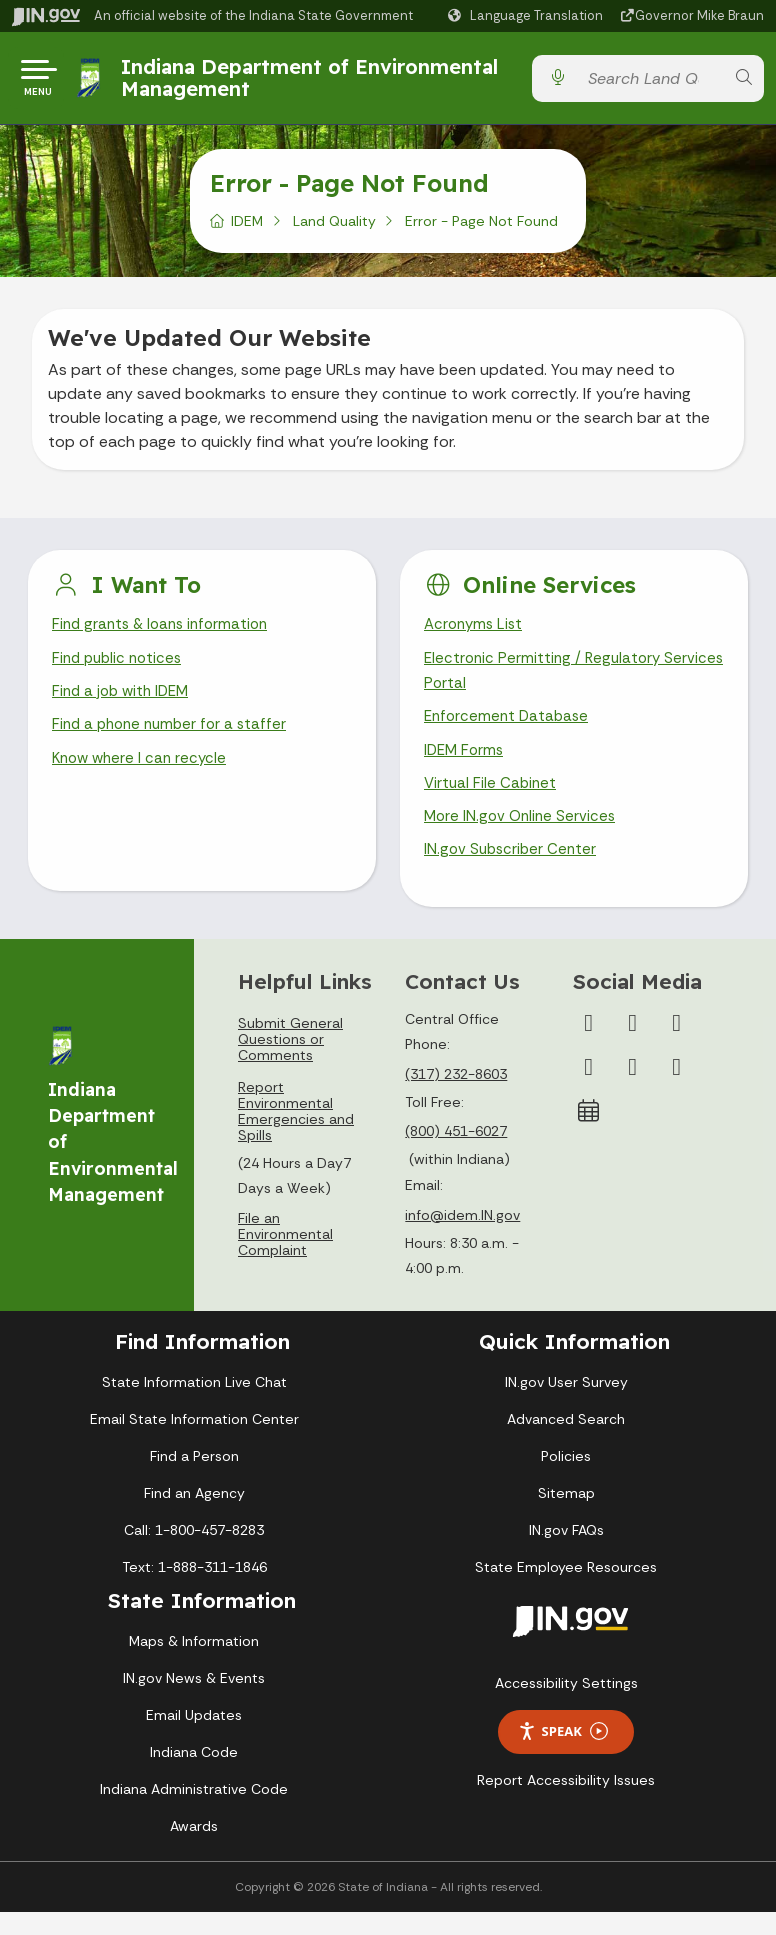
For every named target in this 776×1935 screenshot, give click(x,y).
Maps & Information (194, 1664)
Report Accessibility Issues (566, 1803)
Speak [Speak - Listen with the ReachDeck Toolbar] (563, 1754)
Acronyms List (476, 633)
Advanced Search (566, 1442)
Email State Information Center (194, 1442)
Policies (566, 1479)
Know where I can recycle (143, 774)
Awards (194, 1849)
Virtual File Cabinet (492, 801)
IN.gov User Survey (566, 1405)
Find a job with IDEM (124, 704)
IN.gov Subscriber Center (513, 872)
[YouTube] (589, 1090)
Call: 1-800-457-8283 (194, 1553)
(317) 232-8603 (456, 1097)
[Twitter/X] (633, 1046)
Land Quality (334, 229)
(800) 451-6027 (456, 1155)
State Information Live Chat (194, 1405)
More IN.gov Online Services (523, 837)
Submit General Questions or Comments (290, 1062)
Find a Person (194, 1479)
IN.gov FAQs (566, 1553)
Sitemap (566, 1516)
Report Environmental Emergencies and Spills (296, 1134)
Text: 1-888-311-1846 (194, 1590)
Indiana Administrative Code (194, 1812)
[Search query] (650, 82)
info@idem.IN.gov (462, 1238)
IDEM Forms (466, 766)
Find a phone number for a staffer (174, 739)
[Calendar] (589, 1134)
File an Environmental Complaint (285, 1257)
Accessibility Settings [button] (566, 1706)
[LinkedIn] (633, 1090)
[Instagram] (677, 1046)
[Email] (677, 1090)
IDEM (247, 229)
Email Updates (194, 1738)
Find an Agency (194, 1516)
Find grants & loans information (165, 633)
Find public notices (120, 669)
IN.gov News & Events (194, 1701)
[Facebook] (589, 1046)
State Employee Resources (566, 1590)
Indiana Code (194, 1775)
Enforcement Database (509, 731)
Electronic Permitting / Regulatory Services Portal (546, 683)
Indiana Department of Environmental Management (313, 81)
